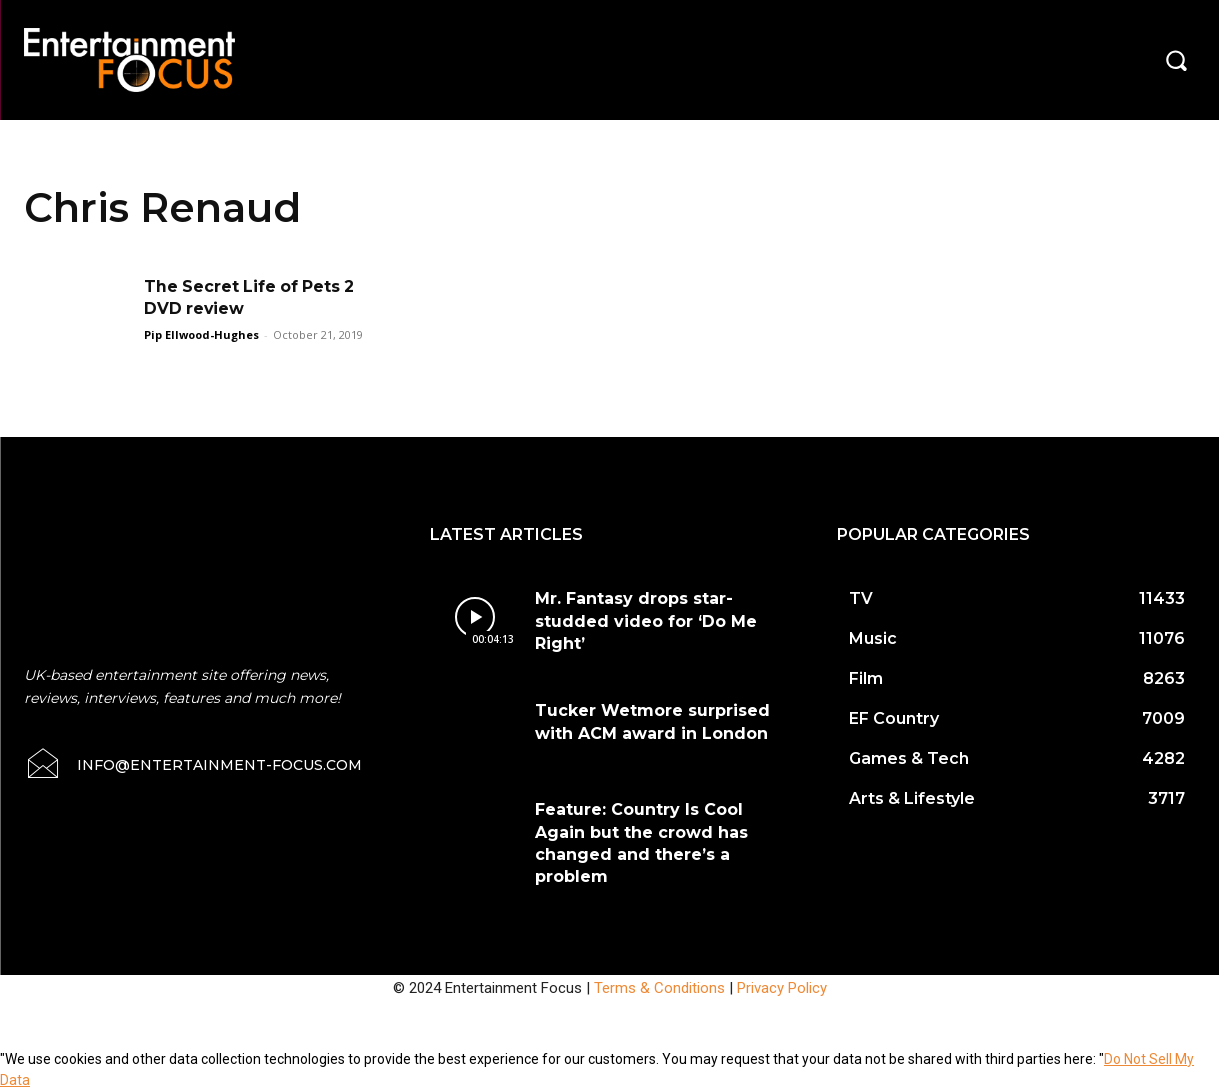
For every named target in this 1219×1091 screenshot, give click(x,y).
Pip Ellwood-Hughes (201, 334)
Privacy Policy (782, 988)
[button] (1176, 60)
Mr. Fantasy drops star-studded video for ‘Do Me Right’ (646, 621)
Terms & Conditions (659, 988)
